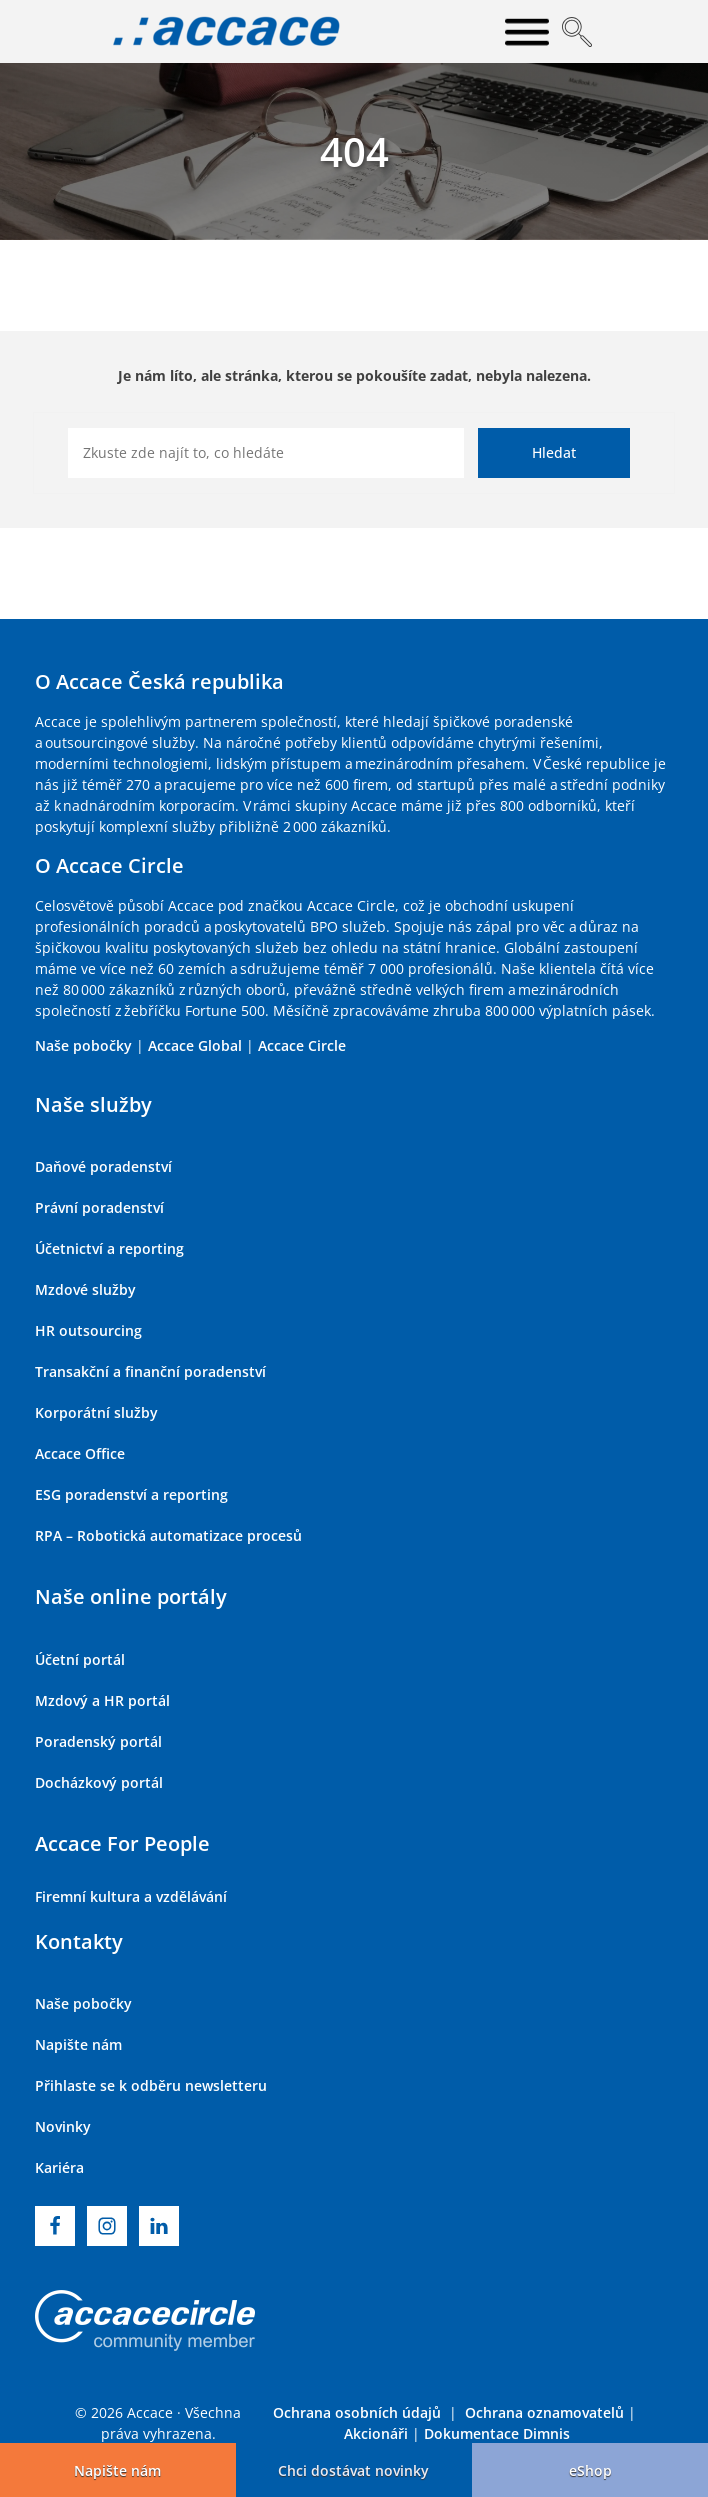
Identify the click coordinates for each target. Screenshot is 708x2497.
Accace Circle (302, 1045)
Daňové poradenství (103, 1166)
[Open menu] (527, 32)
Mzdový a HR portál (102, 1700)
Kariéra (59, 2167)
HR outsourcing (88, 1330)
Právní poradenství (99, 1207)
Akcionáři (376, 2433)
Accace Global (195, 1045)
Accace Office (80, 1453)
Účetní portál (80, 1659)
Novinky (63, 2126)
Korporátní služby (96, 1412)
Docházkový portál (99, 1782)
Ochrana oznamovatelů (544, 2412)
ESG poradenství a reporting (131, 1494)
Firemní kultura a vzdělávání (131, 1896)
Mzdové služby (85, 1289)
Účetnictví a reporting (109, 1248)
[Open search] (577, 32)
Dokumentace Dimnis (497, 2433)
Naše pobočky (83, 1045)
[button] (354, 2470)
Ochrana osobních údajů (357, 2412)
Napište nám (78, 2044)
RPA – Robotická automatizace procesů (168, 1535)
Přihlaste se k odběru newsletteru (151, 2085)
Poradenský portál (98, 1741)
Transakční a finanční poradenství (150, 1371)
